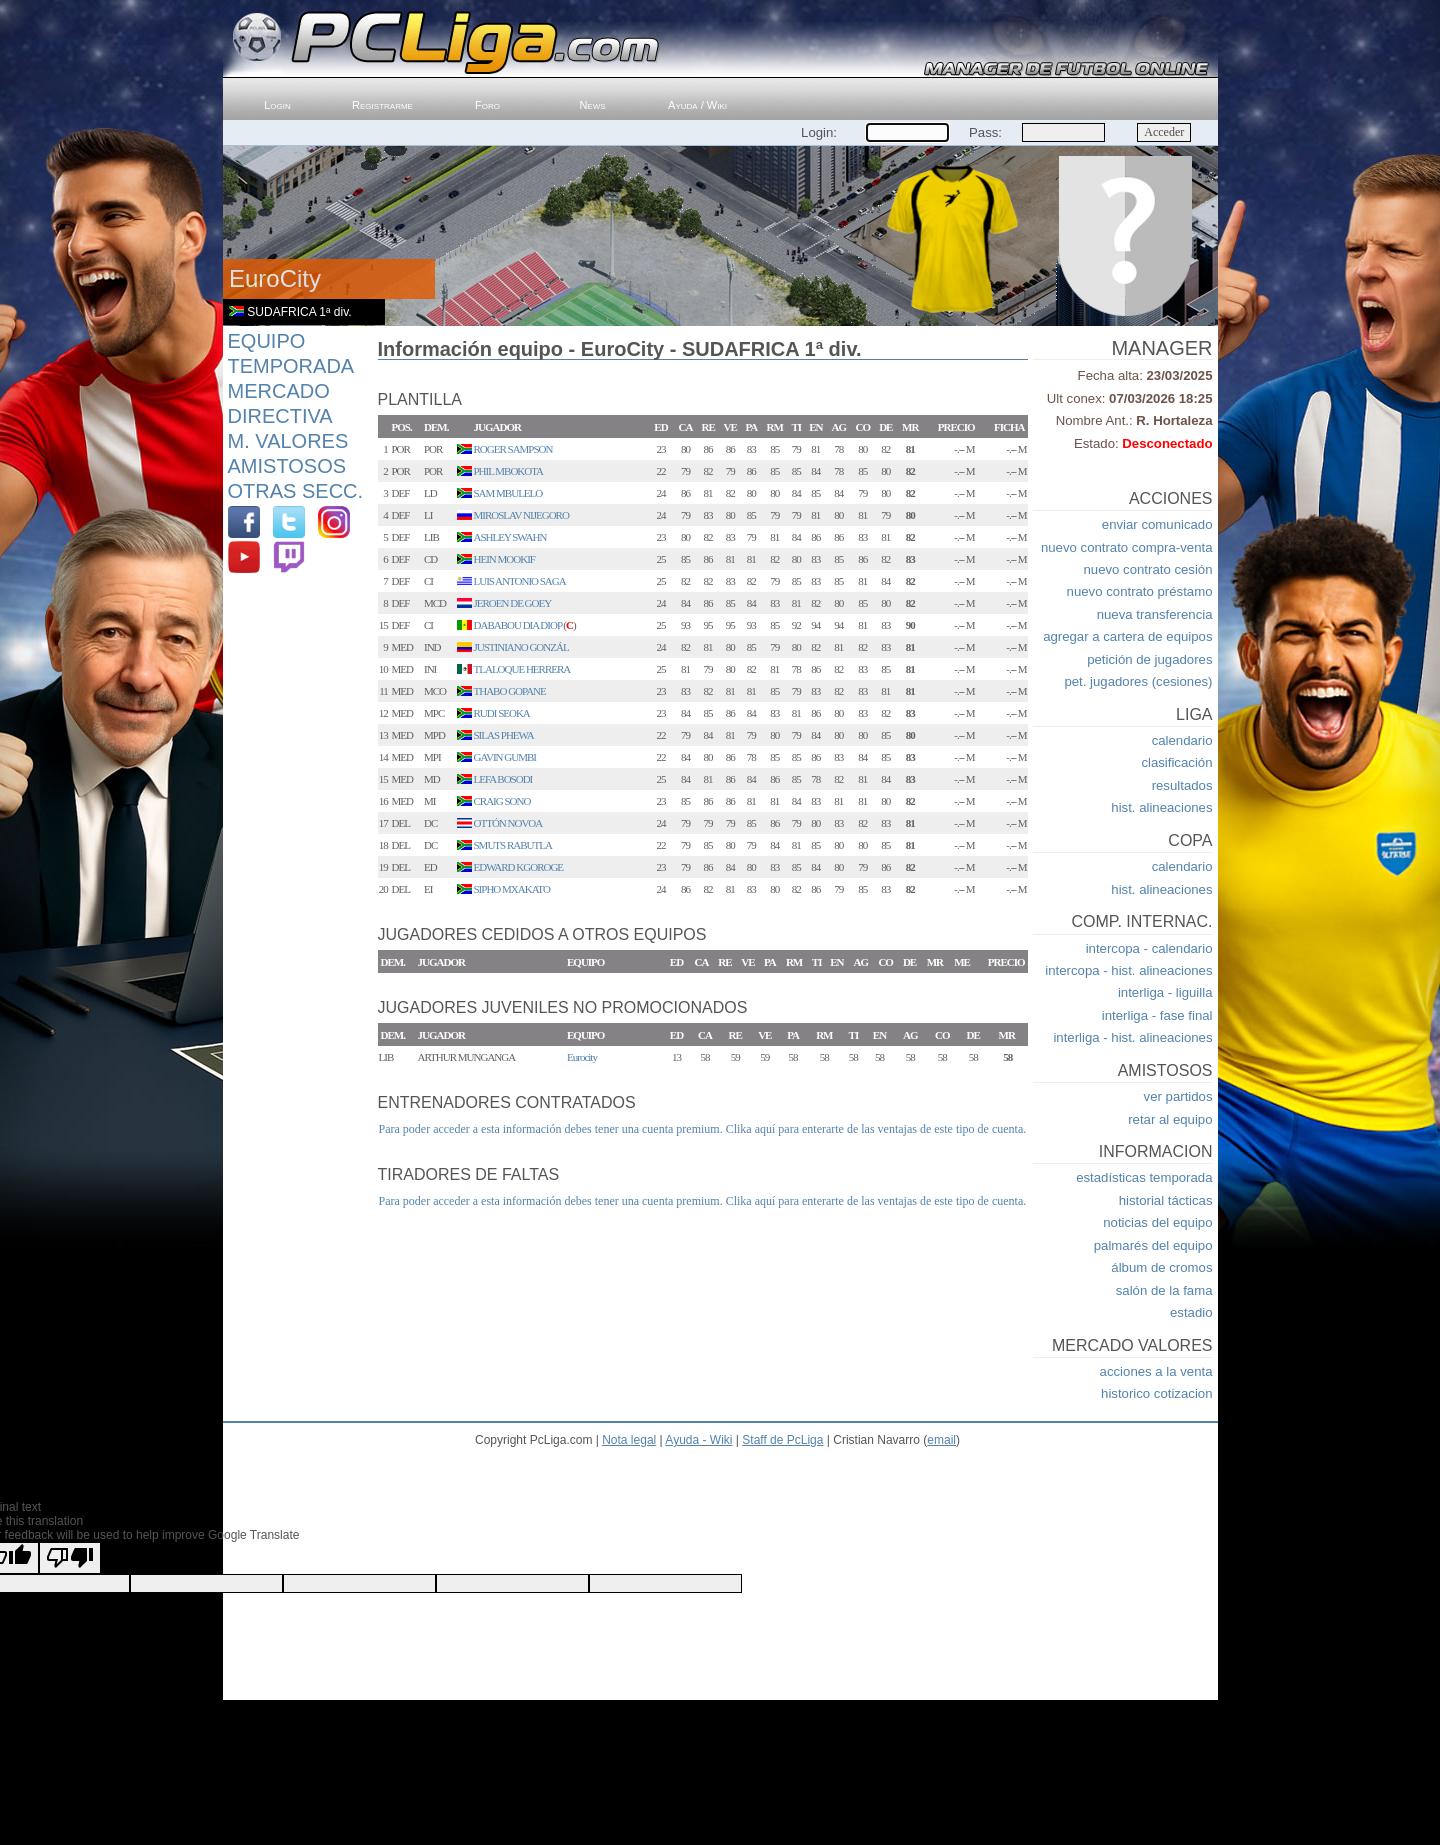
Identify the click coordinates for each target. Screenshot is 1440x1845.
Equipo (267, 341)
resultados (1182, 785)
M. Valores (288, 441)
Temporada (291, 366)
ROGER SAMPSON (513, 449)
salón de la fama (1164, 1290)
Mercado (279, 391)
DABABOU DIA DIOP (518, 625)
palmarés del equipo (1153, 1245)
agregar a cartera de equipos (1127, 636)
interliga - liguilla (1165, 992)
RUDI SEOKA (502, 713)
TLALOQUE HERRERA (522, 669)
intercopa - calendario (1149, 948)
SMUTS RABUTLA (513, 845)
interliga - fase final (1157, 1015)
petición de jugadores (1149, 659)
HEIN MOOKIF (504, 559)
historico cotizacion (1156, 1393)
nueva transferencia (1155, 614)
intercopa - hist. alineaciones (1128, 970)
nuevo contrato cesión (1147, 569)
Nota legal (629, 1440)
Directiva (280, 416)
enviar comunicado (1157, 524)
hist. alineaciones (1161, 807)
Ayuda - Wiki (698, 1440)
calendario (1182, 740)
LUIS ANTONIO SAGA (520, 581)
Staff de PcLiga (782, 1440)
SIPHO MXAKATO (512, 889)
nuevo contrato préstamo (1140, 591)
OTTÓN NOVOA (508, 823)
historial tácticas (1166, 1200)
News (592, 105)
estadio (1191, 1312)
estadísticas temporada (1144, 1177)
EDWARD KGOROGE (519, 867)
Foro (487, 105)
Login (277, 105)
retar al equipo (1170, 1119)
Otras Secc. (296, 491)
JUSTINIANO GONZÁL (521, 647)
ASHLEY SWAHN (510, 537)
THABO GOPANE (510, 691)
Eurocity (582, 1057)
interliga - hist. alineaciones (1132, 1037)
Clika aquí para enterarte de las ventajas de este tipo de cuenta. (876, 1129)
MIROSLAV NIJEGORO (521, 515)
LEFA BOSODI (503, 779)
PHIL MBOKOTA (509, 471)
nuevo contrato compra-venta (1127, 547)
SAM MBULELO (508, 493)
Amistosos (287, 466)
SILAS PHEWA (504, 735)
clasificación (1176, 762)
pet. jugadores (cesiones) (1138, 681)
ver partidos (1178, 1096)
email (941, 1440)
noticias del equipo (1157, 1222)
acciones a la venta (1156, 1371)
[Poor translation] (70, 1558)
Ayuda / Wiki (697, 105)
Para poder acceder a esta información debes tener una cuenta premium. (551, 1129)
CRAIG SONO (502, 801)
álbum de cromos (1161, 1267)
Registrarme (382, 105)
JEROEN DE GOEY (513, 603)
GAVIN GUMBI (505, 757)
